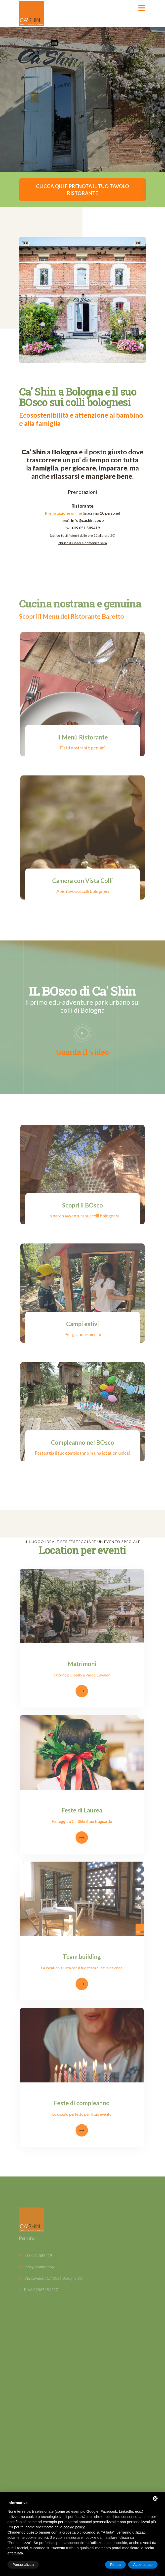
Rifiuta (115, 2564)
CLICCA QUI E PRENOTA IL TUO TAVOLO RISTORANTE (82, 189)
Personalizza (23, 2564)
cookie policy (74, 2527)
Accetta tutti (143, 2564)
